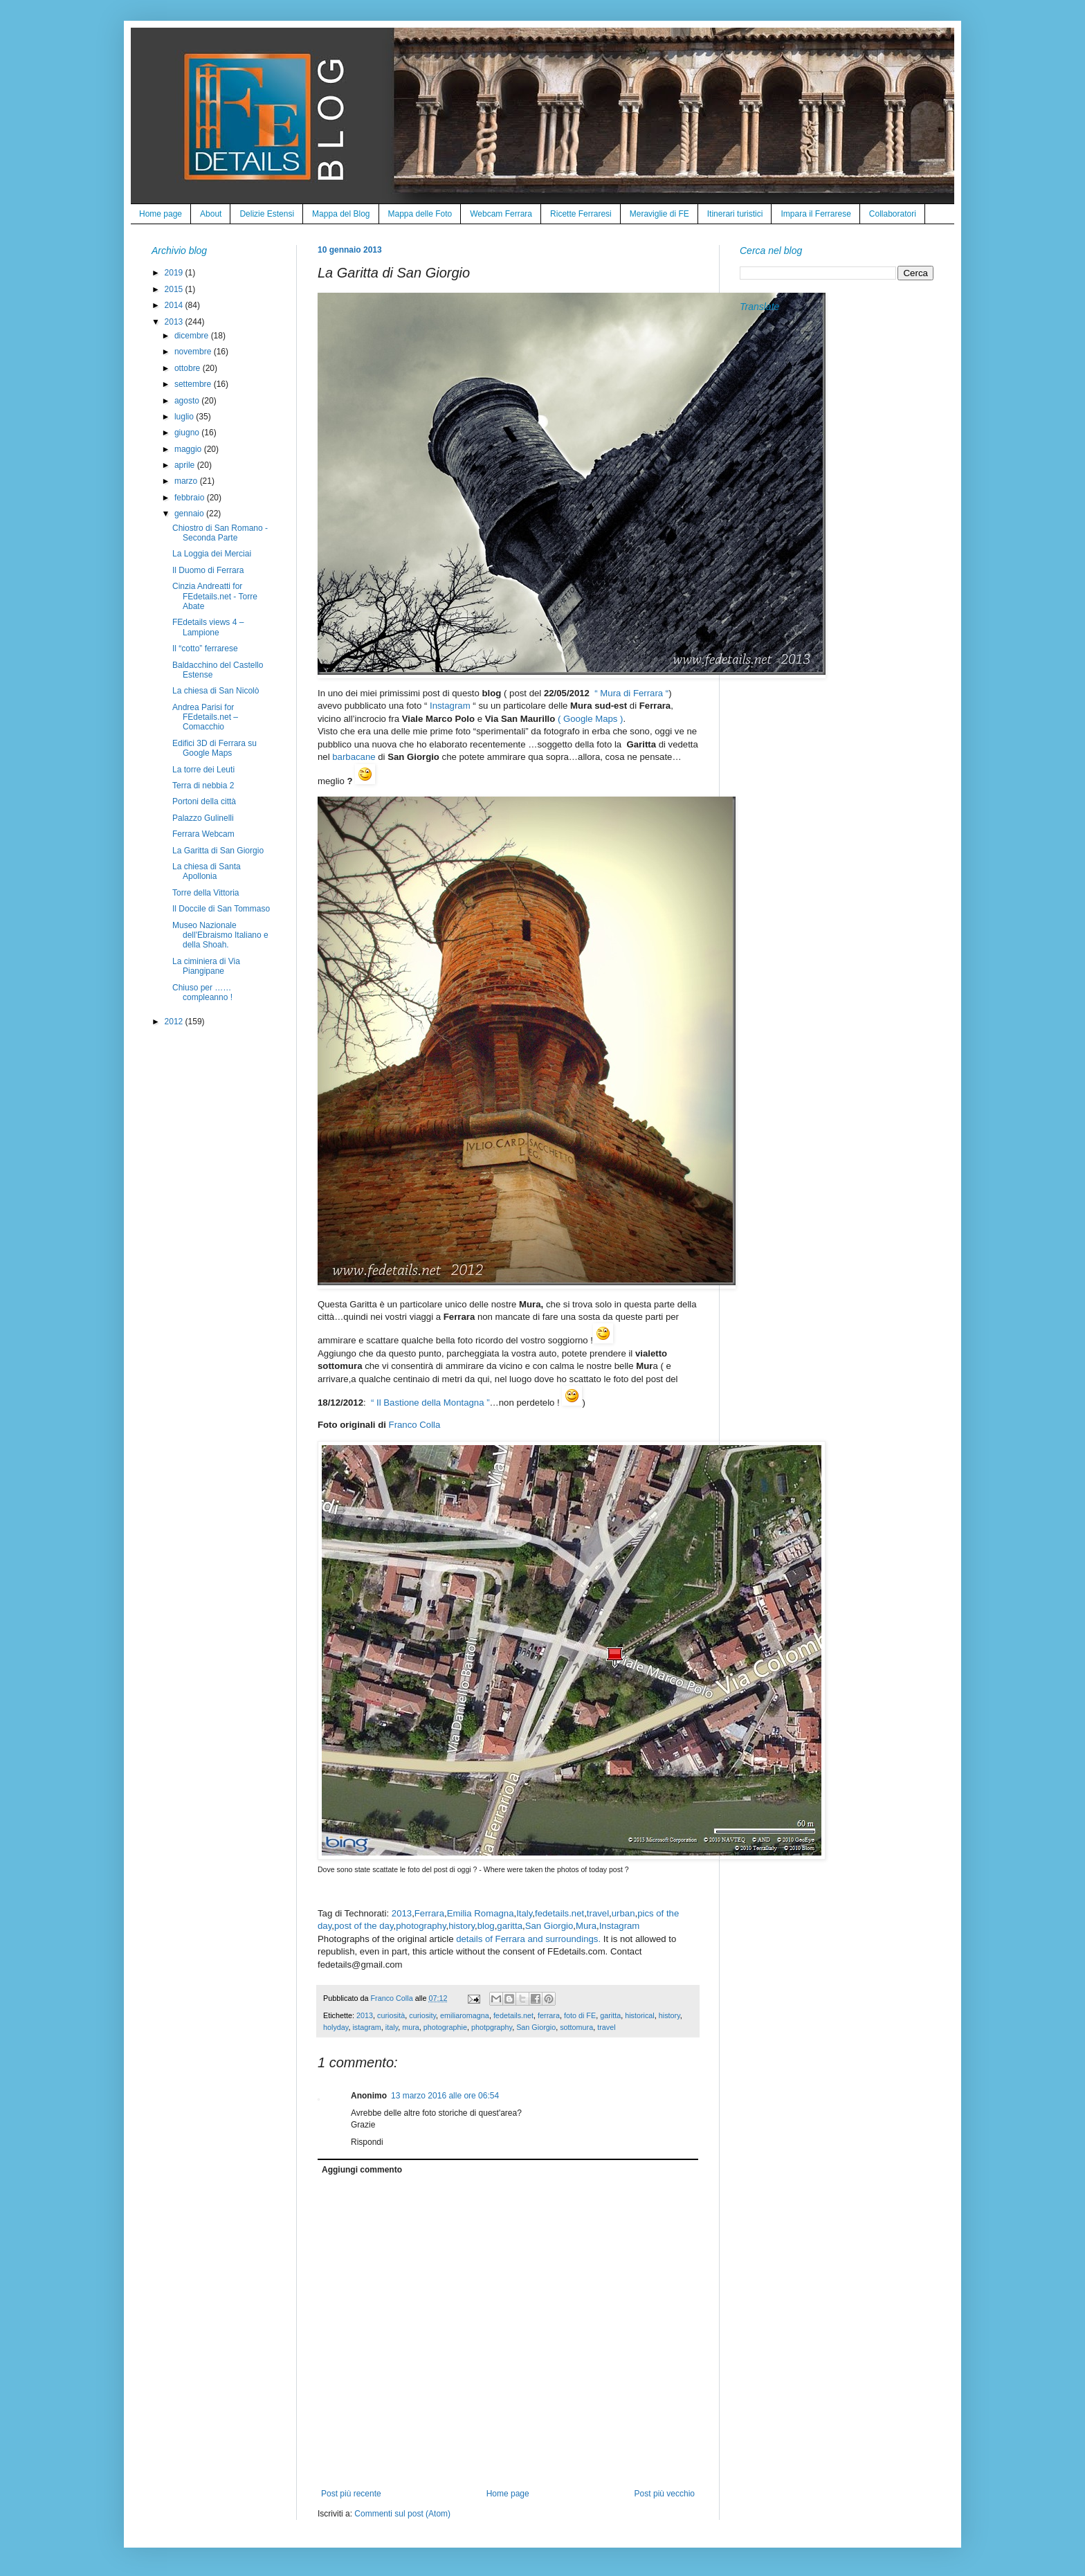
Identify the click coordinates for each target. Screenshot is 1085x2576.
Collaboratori (892, 214)
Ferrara (429, 1913)
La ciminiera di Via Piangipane (206, 966)
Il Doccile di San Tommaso (221, 909)
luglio (185, 416)
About (210, 214)
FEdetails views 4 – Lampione (208, 627)
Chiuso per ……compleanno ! (202, 992)
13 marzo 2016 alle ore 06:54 (445, 2096)
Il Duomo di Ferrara (208, 570)
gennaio (190, 513)
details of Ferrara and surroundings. (529, 1939)
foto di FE (580, 2015)
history (461, 1926)
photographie (445, 2027)
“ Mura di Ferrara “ (631, 693)
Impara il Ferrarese (815, 214)
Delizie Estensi (266, 214)
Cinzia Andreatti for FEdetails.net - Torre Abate (214, 596)
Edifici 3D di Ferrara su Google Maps (214, 748)
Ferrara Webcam (203, 834)
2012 (175, 1021)
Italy (524, 1913)
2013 (402, 1913)
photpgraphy (491, 2027)
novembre (194, 351)
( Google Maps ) (590, 719)
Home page (160, 214)
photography (421, 1926)
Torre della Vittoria (205, 893)
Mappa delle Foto (420, 214)
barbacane (353, 757)
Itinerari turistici (735, 214)
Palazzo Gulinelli (203, 818)
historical (640, 2015)
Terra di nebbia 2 (203, 785)
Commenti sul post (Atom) (402, 2514)
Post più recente (351, 2493)
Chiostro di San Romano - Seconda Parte (220, 533)
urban (623, 1913)
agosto (187, 401)
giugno (187, 432)
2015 (175, 289)
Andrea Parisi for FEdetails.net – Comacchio (205, 717)
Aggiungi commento (362, 2170)
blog (486, 1926)
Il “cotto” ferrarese (205, 648)
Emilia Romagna (480, 1913)
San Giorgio (549, 1926)
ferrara (549, 2015)
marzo (187, 481)
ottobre (188, 368)
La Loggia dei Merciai (211, 554)
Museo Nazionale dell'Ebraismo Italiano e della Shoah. (220, 935)
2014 (175, 305)
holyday (335, 2027)
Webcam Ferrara (501, 214)
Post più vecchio (665, 2493)
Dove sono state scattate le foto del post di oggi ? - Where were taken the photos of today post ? (473, 1869)
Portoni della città (204, 801)
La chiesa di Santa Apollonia (206, 871)
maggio (189, 449)
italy (391, 2027)
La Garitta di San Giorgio (218, 850)
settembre (194, 384)
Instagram (450, 705)
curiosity (422, 2015)
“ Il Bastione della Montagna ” (430, 1402)
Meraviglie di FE (659, 214)
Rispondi (367, 2142)
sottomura (576, 2027)
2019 (175, 273)
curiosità (391, 2015)
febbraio (190, 497)
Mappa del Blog (341, 214)
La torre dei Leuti (203, 769)
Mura (586, 1926)
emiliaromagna (464, 2015)
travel (598, 1913)
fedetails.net (559, 1913)
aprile (185, 465)
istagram (366, 2027)
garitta (509, 1926)
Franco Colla (415, 1424)
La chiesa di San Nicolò (215, 691)
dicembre (192, 336)
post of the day (364, 1926)
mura (410, 2027)
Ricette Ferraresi (581, 214)
